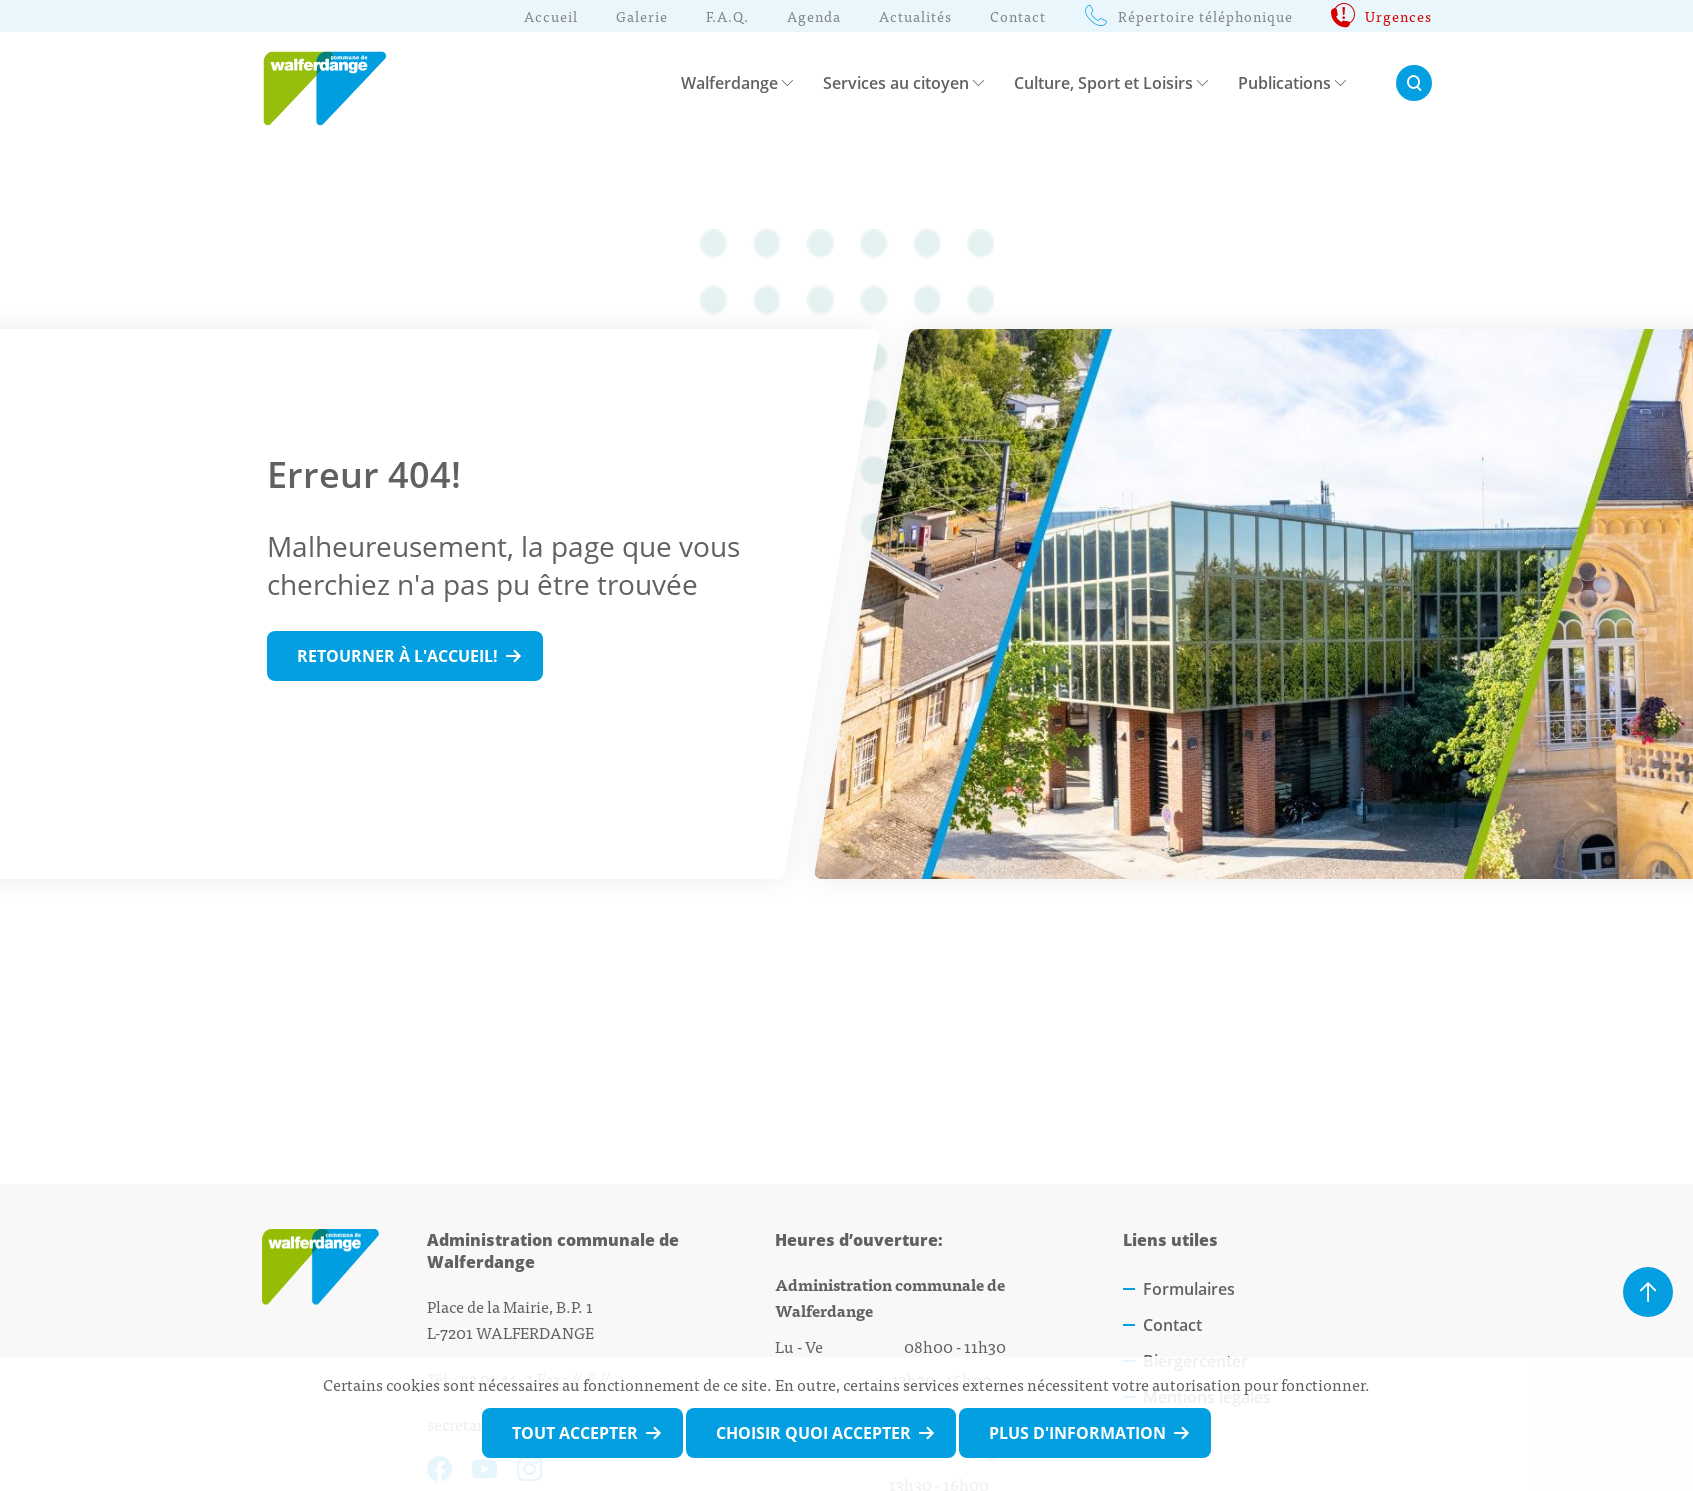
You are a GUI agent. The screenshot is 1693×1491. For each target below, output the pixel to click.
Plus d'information (1077, 1433)
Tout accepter (575, 1433)
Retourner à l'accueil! (397, 656)
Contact (1172, 1325)
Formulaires (1189, 1289)
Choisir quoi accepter (813, 1433)
